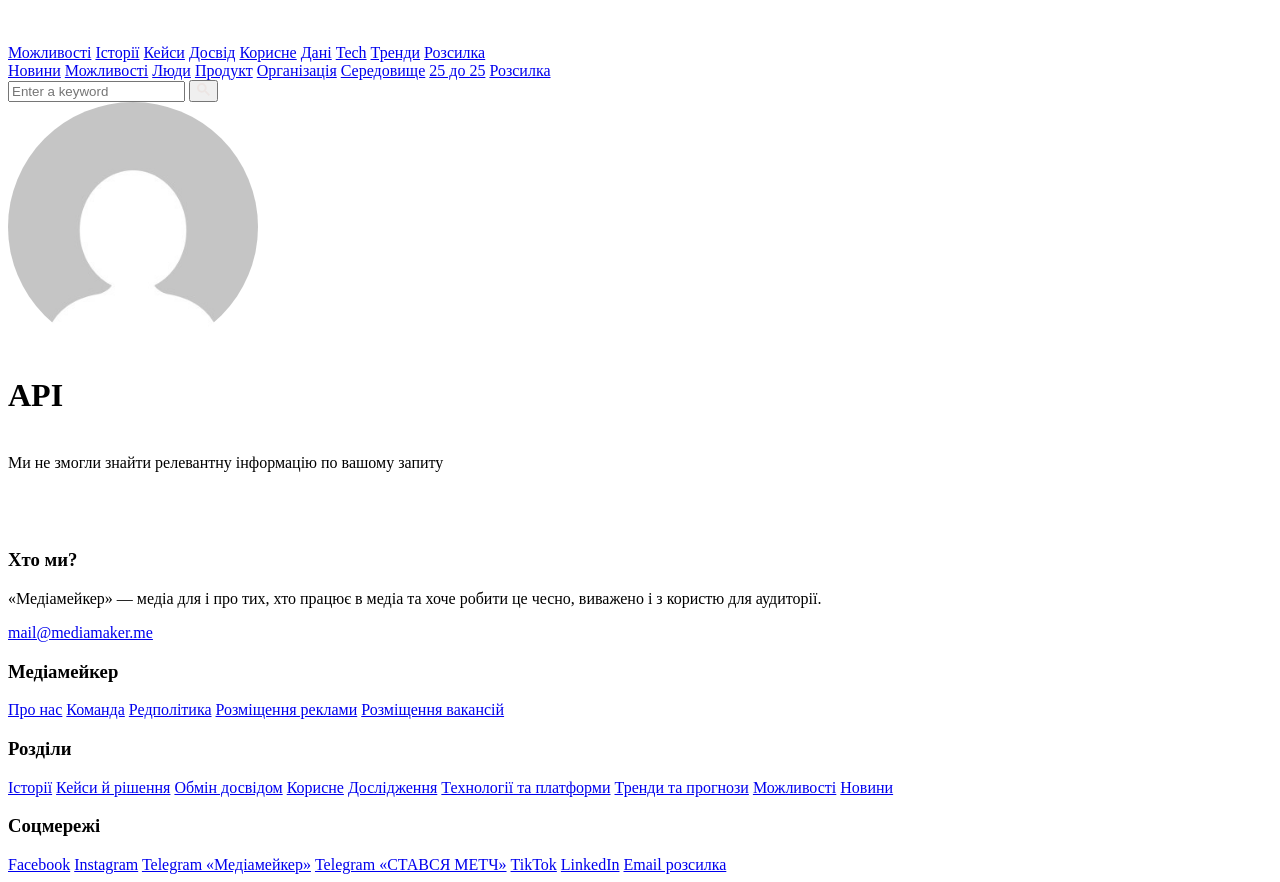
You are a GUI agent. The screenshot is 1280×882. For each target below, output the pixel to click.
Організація (297, 70)
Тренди (396, 52)
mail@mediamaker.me (80, 632)
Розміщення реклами (287, 709)
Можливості (49, 52)
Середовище (383, 70)
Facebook (39, 864)
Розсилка (454, 52)
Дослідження (392, 787)
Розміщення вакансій (432, 709)
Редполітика (170, 709)
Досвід (212, 52)
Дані (316, 52)
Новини (34, 70)
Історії (117, 52)
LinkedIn (590, 864)
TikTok (534, 864)
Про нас (35, 709)
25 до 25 (457, 70)
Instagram (106, 864)
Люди (171, 70)
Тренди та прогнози (682, 787)
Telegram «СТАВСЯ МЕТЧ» (411, 864)
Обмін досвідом (228, 787)
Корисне (267, 52)
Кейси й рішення (113, 787)
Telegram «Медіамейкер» (226, 864)
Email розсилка (675, 864)
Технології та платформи (525, 787)
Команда (95, 709)
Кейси (164, 52)
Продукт (224, 70)
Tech (351, 52)
